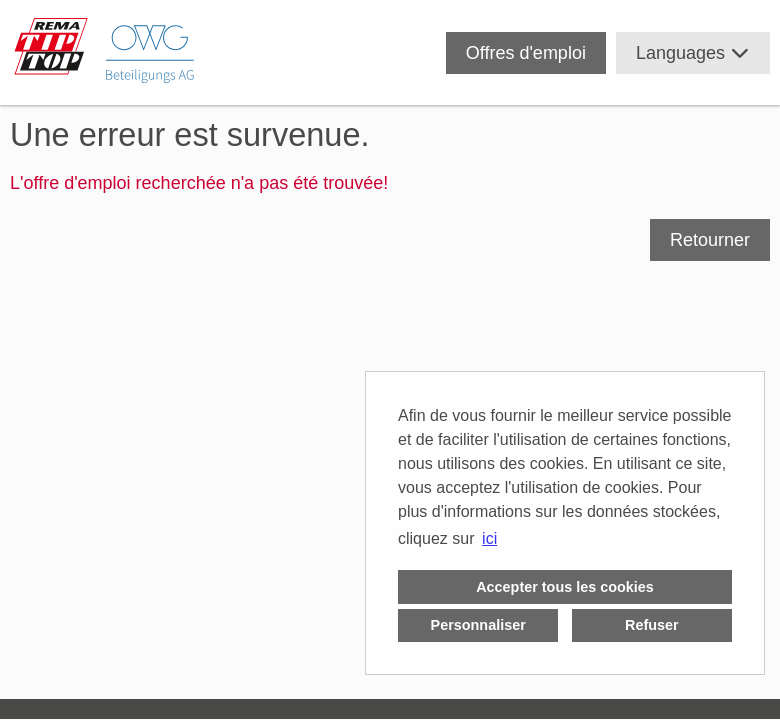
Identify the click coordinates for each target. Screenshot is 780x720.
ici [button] (489, 538)
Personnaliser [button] (478, 625)
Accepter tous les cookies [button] (565, 587)
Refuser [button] (652, 625)
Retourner (710, 240)
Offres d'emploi (526, 53)
